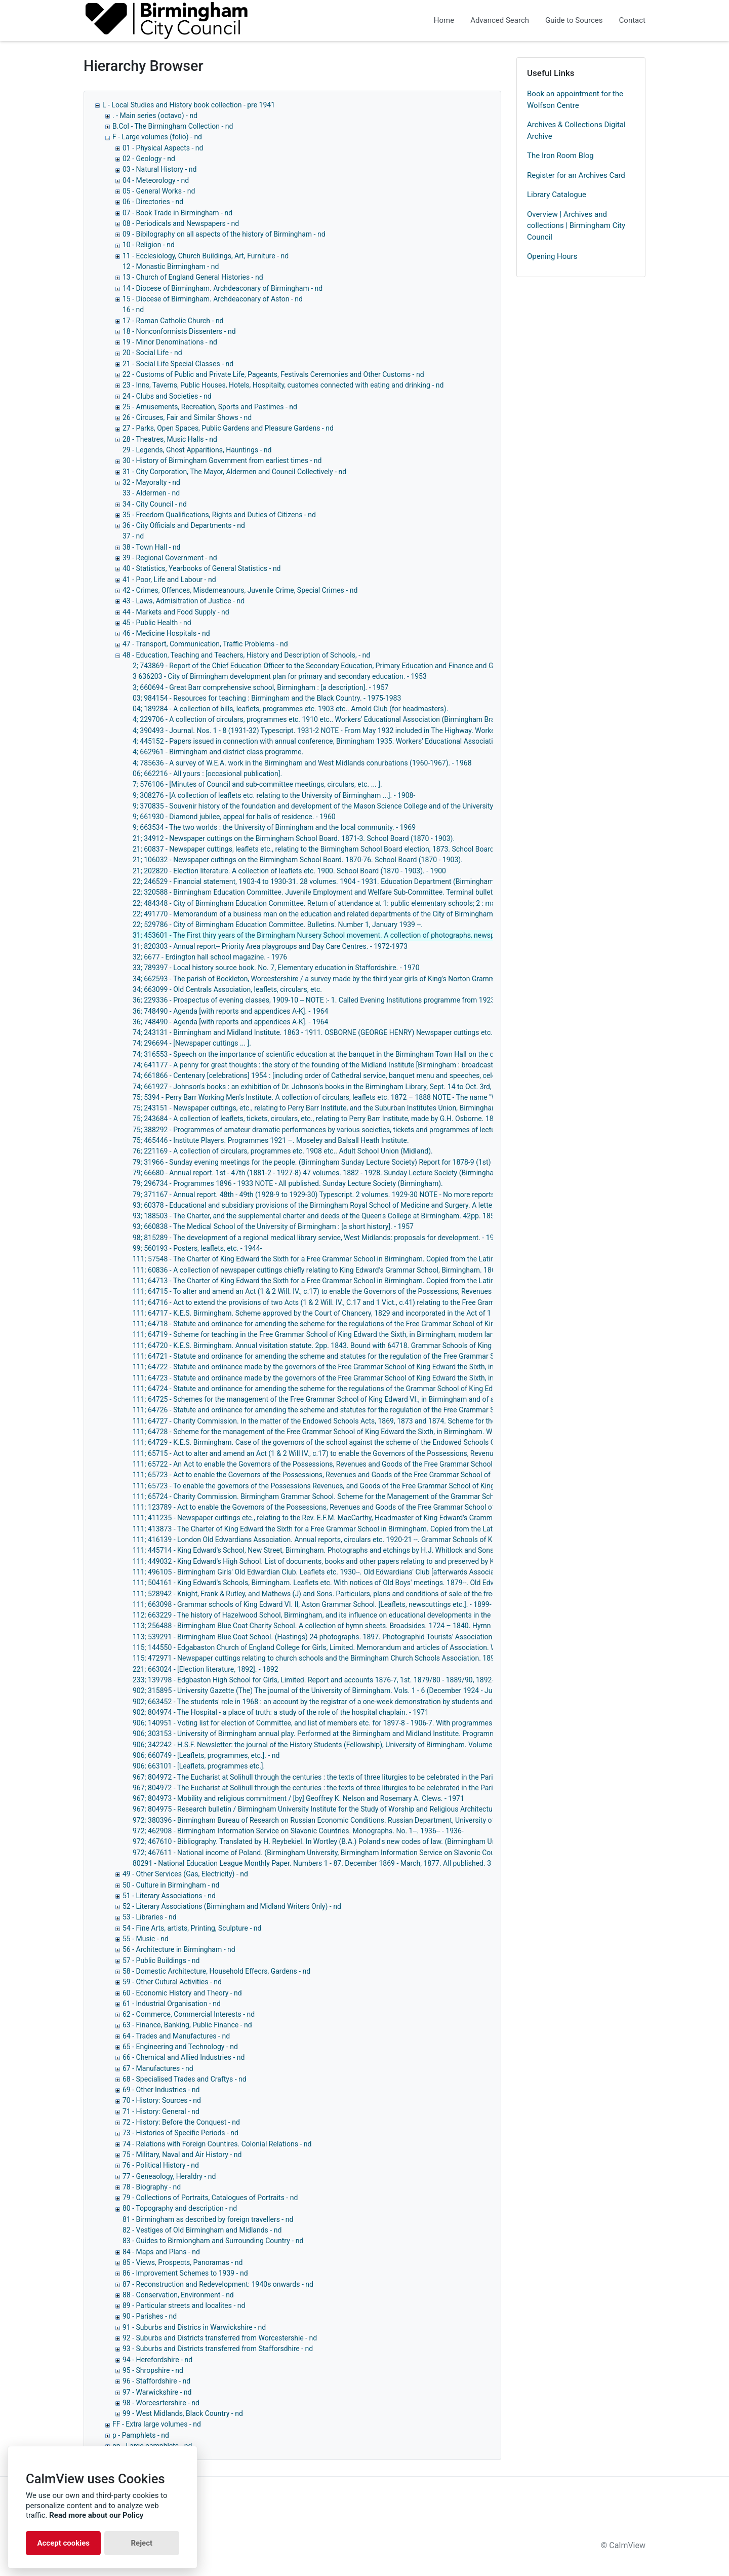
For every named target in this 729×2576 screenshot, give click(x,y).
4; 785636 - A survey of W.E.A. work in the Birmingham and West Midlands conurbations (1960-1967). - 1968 (302, 763)
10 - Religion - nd (149, 245)
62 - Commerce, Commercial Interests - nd (189, 2014)
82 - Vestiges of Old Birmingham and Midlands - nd (202, 2230)
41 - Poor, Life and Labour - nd (169, 579)
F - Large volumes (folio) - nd (157, 137)
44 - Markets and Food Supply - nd (176, 612)
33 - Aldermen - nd (151, 493)
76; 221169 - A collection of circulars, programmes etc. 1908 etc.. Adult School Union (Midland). (283, 1151)
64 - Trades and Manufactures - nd (176, 2036)
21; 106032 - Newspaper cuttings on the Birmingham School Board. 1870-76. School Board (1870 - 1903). (298, 860)
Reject (141, 2543)
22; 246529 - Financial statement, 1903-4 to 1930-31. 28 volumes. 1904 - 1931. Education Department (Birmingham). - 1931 (326, 881)
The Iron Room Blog (560, 155)
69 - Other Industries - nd (161, 2090)
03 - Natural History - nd (159, 169)
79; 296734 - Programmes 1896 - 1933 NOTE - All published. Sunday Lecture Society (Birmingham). (288, 1183)
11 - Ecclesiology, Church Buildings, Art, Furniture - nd (206, 256)
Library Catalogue (556, 194)
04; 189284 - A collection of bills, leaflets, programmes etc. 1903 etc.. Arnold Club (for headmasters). (290, 709)
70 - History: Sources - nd (162, 2100)
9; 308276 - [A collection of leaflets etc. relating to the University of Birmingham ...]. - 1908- (274, 795)
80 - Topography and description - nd (180, 2208)
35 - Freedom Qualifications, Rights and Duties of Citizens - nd (219, 515)
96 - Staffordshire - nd (156, 2381)
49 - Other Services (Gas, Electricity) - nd (185, 1874)
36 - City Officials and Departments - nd (184, 525)
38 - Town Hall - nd (152, 547)
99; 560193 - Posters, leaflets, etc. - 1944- (197, 1248)
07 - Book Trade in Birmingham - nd (177, 213)
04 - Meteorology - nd (156, 180)
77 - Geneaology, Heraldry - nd (169, 2176)
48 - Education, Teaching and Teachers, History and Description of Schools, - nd (246, 655)
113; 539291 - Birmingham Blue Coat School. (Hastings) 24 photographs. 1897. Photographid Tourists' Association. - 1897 (324, 1637)
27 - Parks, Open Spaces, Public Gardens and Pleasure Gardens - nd (228, 428)
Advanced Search (499, 20)
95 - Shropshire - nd (153, 2370)
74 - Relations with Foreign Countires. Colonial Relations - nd (217, 2144)
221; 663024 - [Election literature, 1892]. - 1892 (205, 1669)
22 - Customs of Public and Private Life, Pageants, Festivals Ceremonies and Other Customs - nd (273, 374)
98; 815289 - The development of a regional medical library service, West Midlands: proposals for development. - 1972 (317, 1238)
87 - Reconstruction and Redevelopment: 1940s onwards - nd (218, 2284)
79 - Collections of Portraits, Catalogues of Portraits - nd (210, 2198)
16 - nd (133, 309)
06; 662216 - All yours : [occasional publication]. (207, 774)
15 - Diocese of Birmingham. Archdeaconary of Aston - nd (213, 299)
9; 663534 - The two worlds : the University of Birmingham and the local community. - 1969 (274, 827)
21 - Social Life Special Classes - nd (178, 364)
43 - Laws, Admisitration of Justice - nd (184, 601)
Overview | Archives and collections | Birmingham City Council (576, 226)
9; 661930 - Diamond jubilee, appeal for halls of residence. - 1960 (234, 817)
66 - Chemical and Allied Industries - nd (184, 2057)
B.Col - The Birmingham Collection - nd (172, 126)
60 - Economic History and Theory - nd (182, 1993)
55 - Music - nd (146, 1939)
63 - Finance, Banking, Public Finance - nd (187, 2025)
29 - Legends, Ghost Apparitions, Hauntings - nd (197, 450)
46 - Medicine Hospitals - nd (166, 633)
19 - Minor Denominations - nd (170, 342)
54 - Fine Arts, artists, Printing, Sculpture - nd (192, 1928)
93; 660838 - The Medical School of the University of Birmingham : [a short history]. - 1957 (273, 1226)
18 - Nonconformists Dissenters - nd (179, 331)
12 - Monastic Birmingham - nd (171, 266)
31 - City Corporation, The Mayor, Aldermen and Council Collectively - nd (234, 472)
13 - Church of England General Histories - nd (193, 277)
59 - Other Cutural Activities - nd (172, 1982)
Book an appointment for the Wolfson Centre (575, 99)
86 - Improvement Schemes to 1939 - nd (185, 2273)
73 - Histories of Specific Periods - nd (180, 2133)
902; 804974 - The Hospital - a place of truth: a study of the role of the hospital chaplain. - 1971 (281, 1712)
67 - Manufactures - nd (158, 2068)
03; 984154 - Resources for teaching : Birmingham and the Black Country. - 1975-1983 (267, 698)
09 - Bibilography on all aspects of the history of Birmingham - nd (224, 234)
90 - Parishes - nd (150, 2316)
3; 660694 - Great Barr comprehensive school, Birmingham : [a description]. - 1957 (260, 687)
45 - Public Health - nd (157, 623)
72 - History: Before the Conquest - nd (181, 2122)
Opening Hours (552, 256)
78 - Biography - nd (152, 2187)
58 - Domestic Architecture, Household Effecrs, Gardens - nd (216, 1971)
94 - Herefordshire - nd (157, 2360)
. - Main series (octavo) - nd (154, 115)
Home (444, 20)
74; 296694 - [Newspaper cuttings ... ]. (192, 1043)
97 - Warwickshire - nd (157, 2392)
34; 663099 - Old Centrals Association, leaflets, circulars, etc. (227, 989)
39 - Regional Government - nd (170, 558)
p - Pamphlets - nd (140, 2435)
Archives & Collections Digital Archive (576, 130)
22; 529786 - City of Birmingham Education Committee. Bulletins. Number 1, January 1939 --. (278, 924)
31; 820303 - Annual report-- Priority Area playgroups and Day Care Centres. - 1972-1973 (270, 946)
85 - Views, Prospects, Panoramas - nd (182, 2262)
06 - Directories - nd (153, 202)
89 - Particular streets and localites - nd (184, 2305)
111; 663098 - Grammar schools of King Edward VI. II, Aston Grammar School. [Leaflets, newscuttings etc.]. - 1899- (312, 1604)
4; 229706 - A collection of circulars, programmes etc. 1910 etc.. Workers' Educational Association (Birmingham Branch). (322, 719)
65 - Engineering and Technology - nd (180, 2047)
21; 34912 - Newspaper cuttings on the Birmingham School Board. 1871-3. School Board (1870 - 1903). (294, 838)
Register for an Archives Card (576, 175)
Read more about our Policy (96, 2515)
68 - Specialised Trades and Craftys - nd (185, 2079)
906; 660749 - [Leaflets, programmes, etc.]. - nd (206, 1755)
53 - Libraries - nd (150, 1917)
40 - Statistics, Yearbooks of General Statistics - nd (202, 568)
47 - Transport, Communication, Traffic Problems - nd (205, 644)
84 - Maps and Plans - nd (161, 2252)
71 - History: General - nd (161, 2111)
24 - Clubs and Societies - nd (167, 396)
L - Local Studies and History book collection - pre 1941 (188, 105)
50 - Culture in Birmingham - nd (171, 1885)
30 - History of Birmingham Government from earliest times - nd (222, 460)
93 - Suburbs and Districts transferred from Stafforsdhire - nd (218, 2348)
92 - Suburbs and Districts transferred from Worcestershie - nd (220, 2338)
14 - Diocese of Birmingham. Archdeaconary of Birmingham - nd (222, 288)
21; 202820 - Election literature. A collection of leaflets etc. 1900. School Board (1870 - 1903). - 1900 (289, 871)
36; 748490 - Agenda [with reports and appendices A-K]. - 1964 (230, 1011)
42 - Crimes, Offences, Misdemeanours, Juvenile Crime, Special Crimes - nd (240, 590)
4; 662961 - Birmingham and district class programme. (218, 752)
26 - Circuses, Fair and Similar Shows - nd (187, 417)
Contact (632, 20)
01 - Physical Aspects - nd (163, 148)
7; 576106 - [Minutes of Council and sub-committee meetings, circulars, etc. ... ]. (257, 784)
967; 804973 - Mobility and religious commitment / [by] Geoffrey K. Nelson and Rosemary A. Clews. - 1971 (298, 1798)
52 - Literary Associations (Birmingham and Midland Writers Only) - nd (232, 1906)
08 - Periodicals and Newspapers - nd (181, 223)
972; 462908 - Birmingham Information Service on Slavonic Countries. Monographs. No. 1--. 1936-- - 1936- (298, 1831)
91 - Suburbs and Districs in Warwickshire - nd (194, 2327)
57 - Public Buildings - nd (161, 1960)
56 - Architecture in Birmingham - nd (179, 1949)
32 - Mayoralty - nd (151, 482)
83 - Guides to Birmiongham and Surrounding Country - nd (213, 2241)
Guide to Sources (574, 20)
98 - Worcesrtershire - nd (161, 2403)
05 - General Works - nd (159, 191)
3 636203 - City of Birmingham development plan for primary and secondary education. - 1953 (280, 676)
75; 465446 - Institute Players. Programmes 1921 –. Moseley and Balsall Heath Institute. (271, 1140)
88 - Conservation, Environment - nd (178, 2295)
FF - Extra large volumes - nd (156, 2424)
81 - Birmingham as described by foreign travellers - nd (208, 2219)
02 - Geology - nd (149, 159)
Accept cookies (63, 2543)
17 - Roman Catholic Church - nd (173, 321)
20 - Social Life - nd (152, 353)
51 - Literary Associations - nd (169, 1896)
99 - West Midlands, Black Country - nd (183, 2413)
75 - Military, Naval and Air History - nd (182, 2154)
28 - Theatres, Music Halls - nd (170, 439)
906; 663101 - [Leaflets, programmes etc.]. (199, 1766)
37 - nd (133, 536)
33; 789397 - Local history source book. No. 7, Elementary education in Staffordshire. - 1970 (276, 968)
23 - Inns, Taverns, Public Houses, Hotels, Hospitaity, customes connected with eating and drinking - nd (283, 385)
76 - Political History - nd (161, 2165)
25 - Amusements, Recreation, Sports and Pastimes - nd (210, 407)
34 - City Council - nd (155, 504)
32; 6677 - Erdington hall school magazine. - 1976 (210, 957)
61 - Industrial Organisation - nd (172, 2004)
